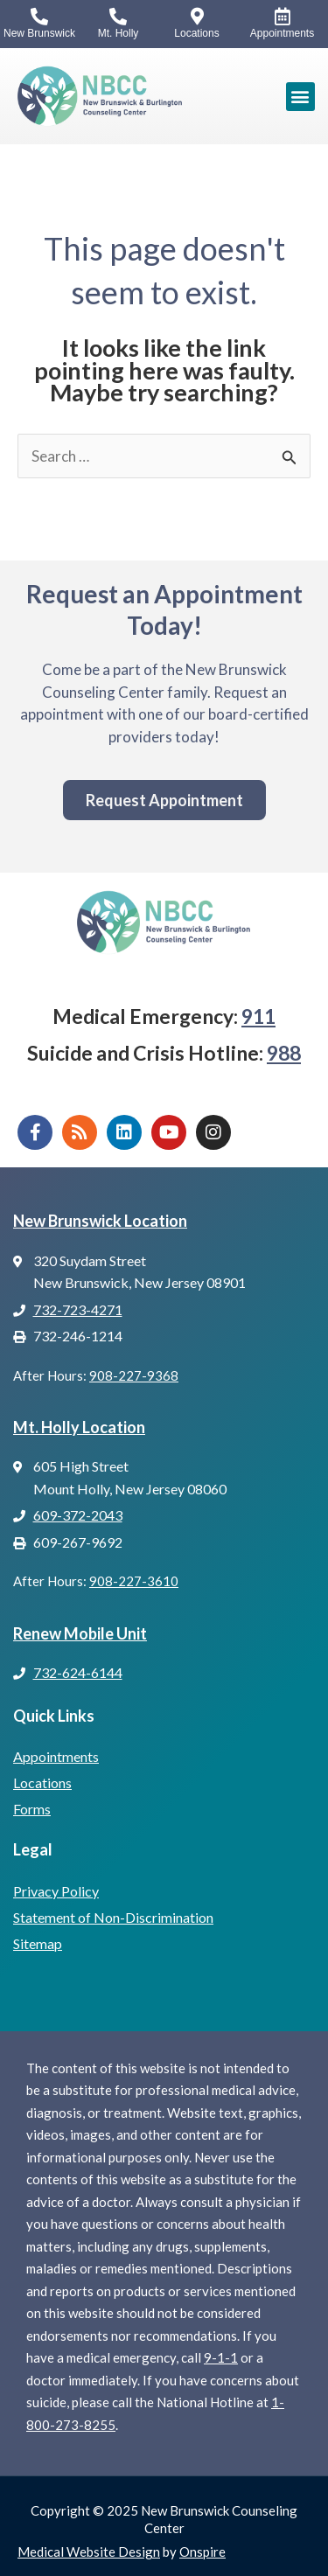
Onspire (202, 2551)
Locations (42, 1782)
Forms (32, 1808)
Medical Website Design (88, 2551)
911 (258, 1016)
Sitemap (37, 1943)
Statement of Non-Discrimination (113, 1917)
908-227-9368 (133, 1375)
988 (284, 1053)
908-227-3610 (133, 1581)
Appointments (56, 1756)
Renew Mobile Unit (80, 1633)
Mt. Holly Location (79, 1427)
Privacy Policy (56, 1891)
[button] (300, 96)
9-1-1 (221, 2357)
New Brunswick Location (100, 1220)
